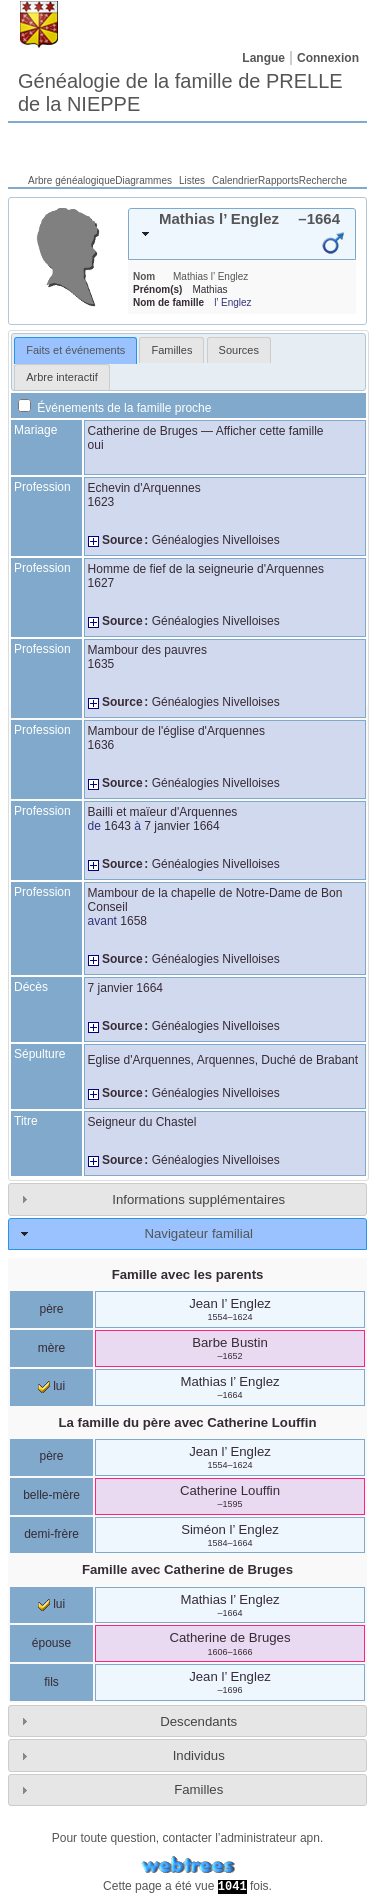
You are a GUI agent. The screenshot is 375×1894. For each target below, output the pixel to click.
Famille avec (187, 1569)
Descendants (198, 1721)
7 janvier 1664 (181, 826)
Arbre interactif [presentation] (62, 377)
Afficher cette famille (270, 431)
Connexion (328, 58)
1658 (133, 921)
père (51, 1309)
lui (51, 1386)
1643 (117, 826)
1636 (101, 745)
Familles (198, 1789)
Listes (192, 180)
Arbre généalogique (71, 180)
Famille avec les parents (188, 1274)
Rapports (278, 180)
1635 (101, 664)
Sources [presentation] (239, 350)
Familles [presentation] (171, 350)
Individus (199, 1755)
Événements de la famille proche (114, 408)
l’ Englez (232, 302)
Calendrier (235, 180)
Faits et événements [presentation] (75, 350)
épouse (51, 1643)
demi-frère (51, 1534)
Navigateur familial (198, 1233)
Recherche (323, 180)
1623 (101, 502)
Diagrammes (143, 180)
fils (51, 1682)
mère (51, 1348)
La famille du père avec (188, 1422)
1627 (101, 583)
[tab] (242, 234)
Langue (263, 58)
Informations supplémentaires (198, 1199)
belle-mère (51, 1495)
